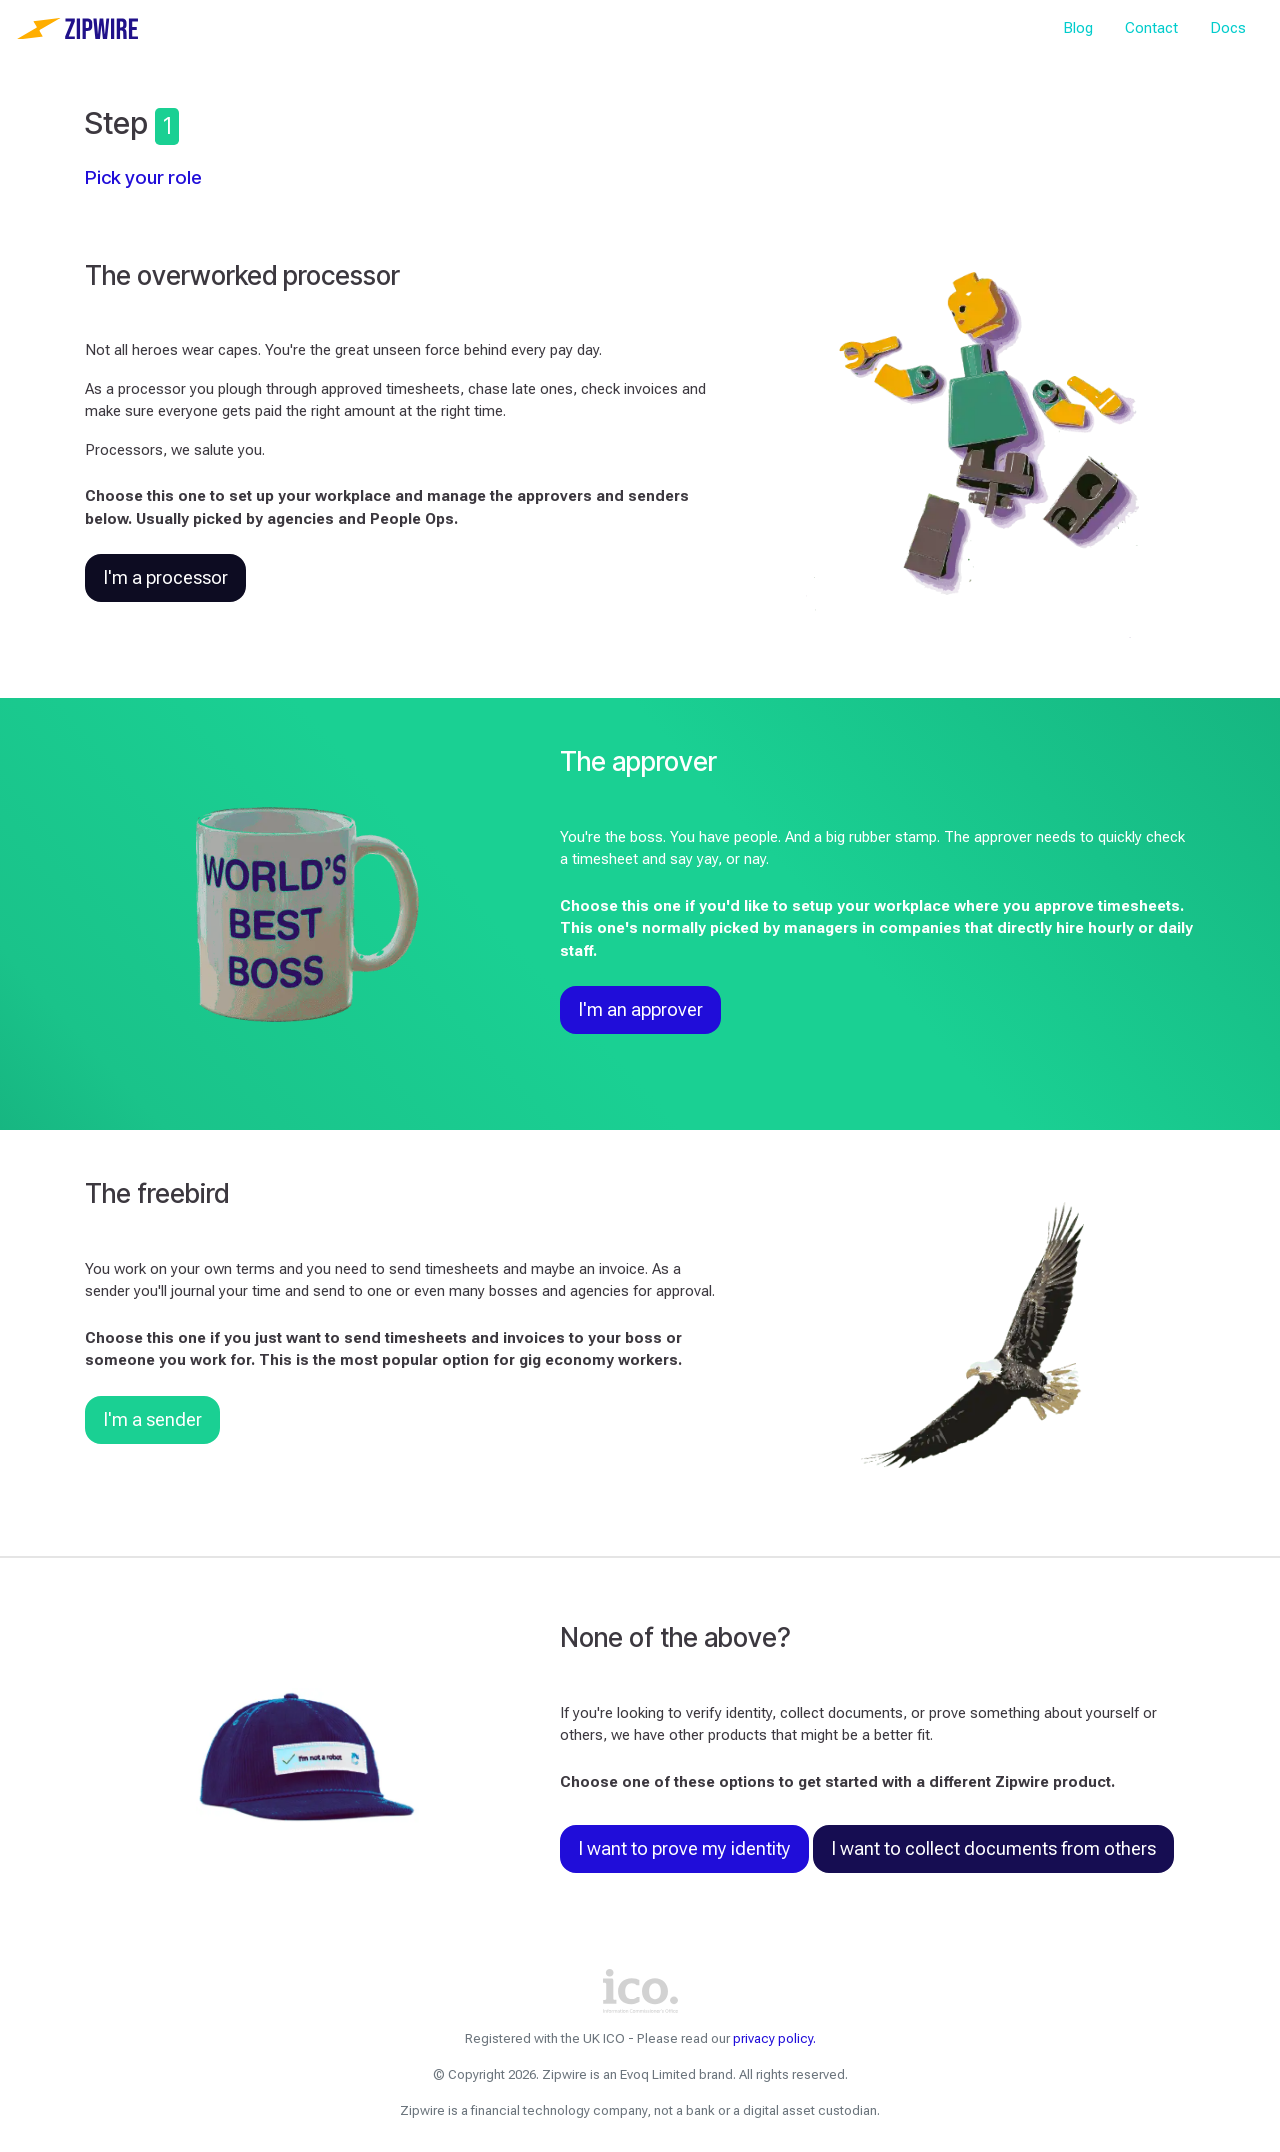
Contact (1151, 28)
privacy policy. (774, 2038)
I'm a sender (152, 1420)
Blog (1078, 28)
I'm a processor (165, 578)
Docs (1228, 28)
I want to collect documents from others (993, 1849)
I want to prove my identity (684, 1849)
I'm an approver (640, 1010)
